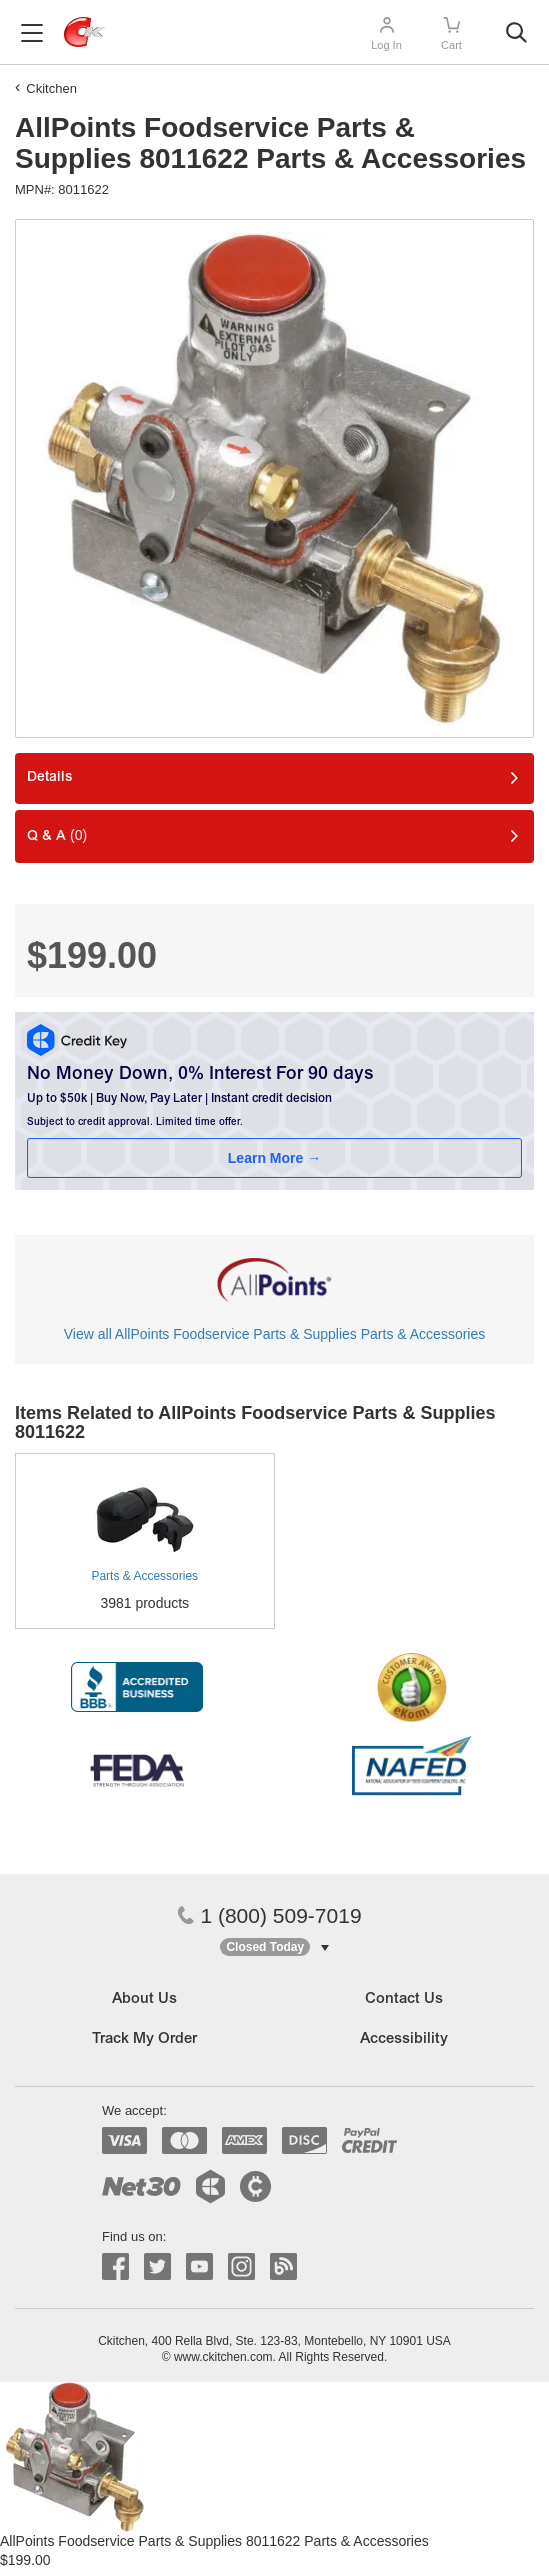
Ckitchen (51, 88)
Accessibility (404, 2039)
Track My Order (144, 2039)
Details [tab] (49, 778)
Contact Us (404, 1999)
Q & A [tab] (57, 835)
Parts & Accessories (144, 1576)
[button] (274, 1947)
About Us (144, 1999)
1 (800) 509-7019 (269, 1915)
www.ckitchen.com (223, 2357)
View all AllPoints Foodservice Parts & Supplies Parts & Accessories (274, 1334)
